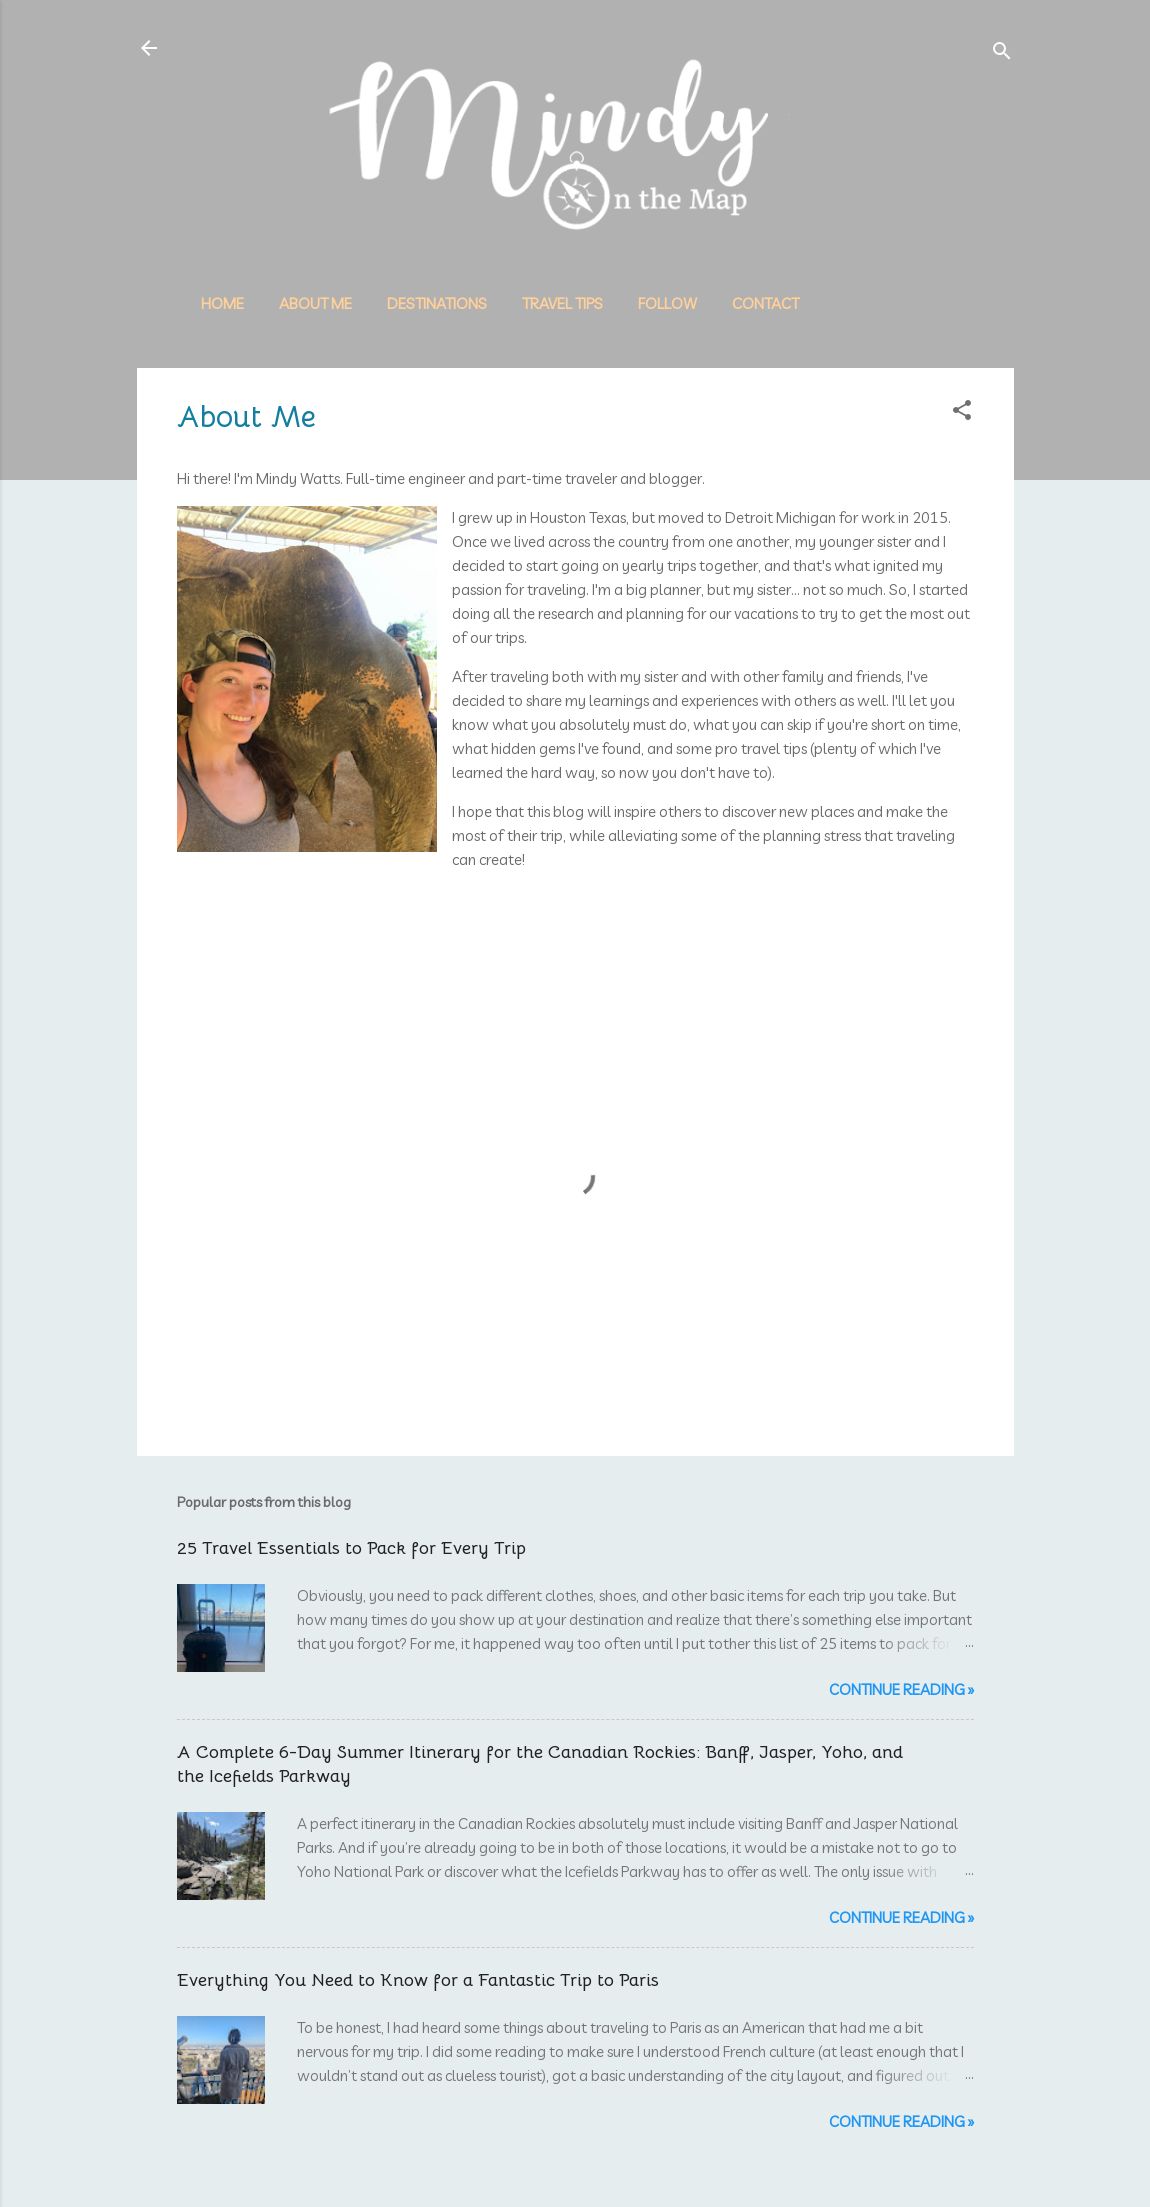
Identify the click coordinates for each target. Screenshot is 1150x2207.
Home (222, 303)
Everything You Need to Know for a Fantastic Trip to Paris (418, 1980)
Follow (667, 303)
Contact (765, 303)
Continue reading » (901, 1689)
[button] (962, 413)
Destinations (437, 303)
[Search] (1002, 54)
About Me (315, 303)
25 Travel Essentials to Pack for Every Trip (351, 1548)
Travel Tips (562, 303)
